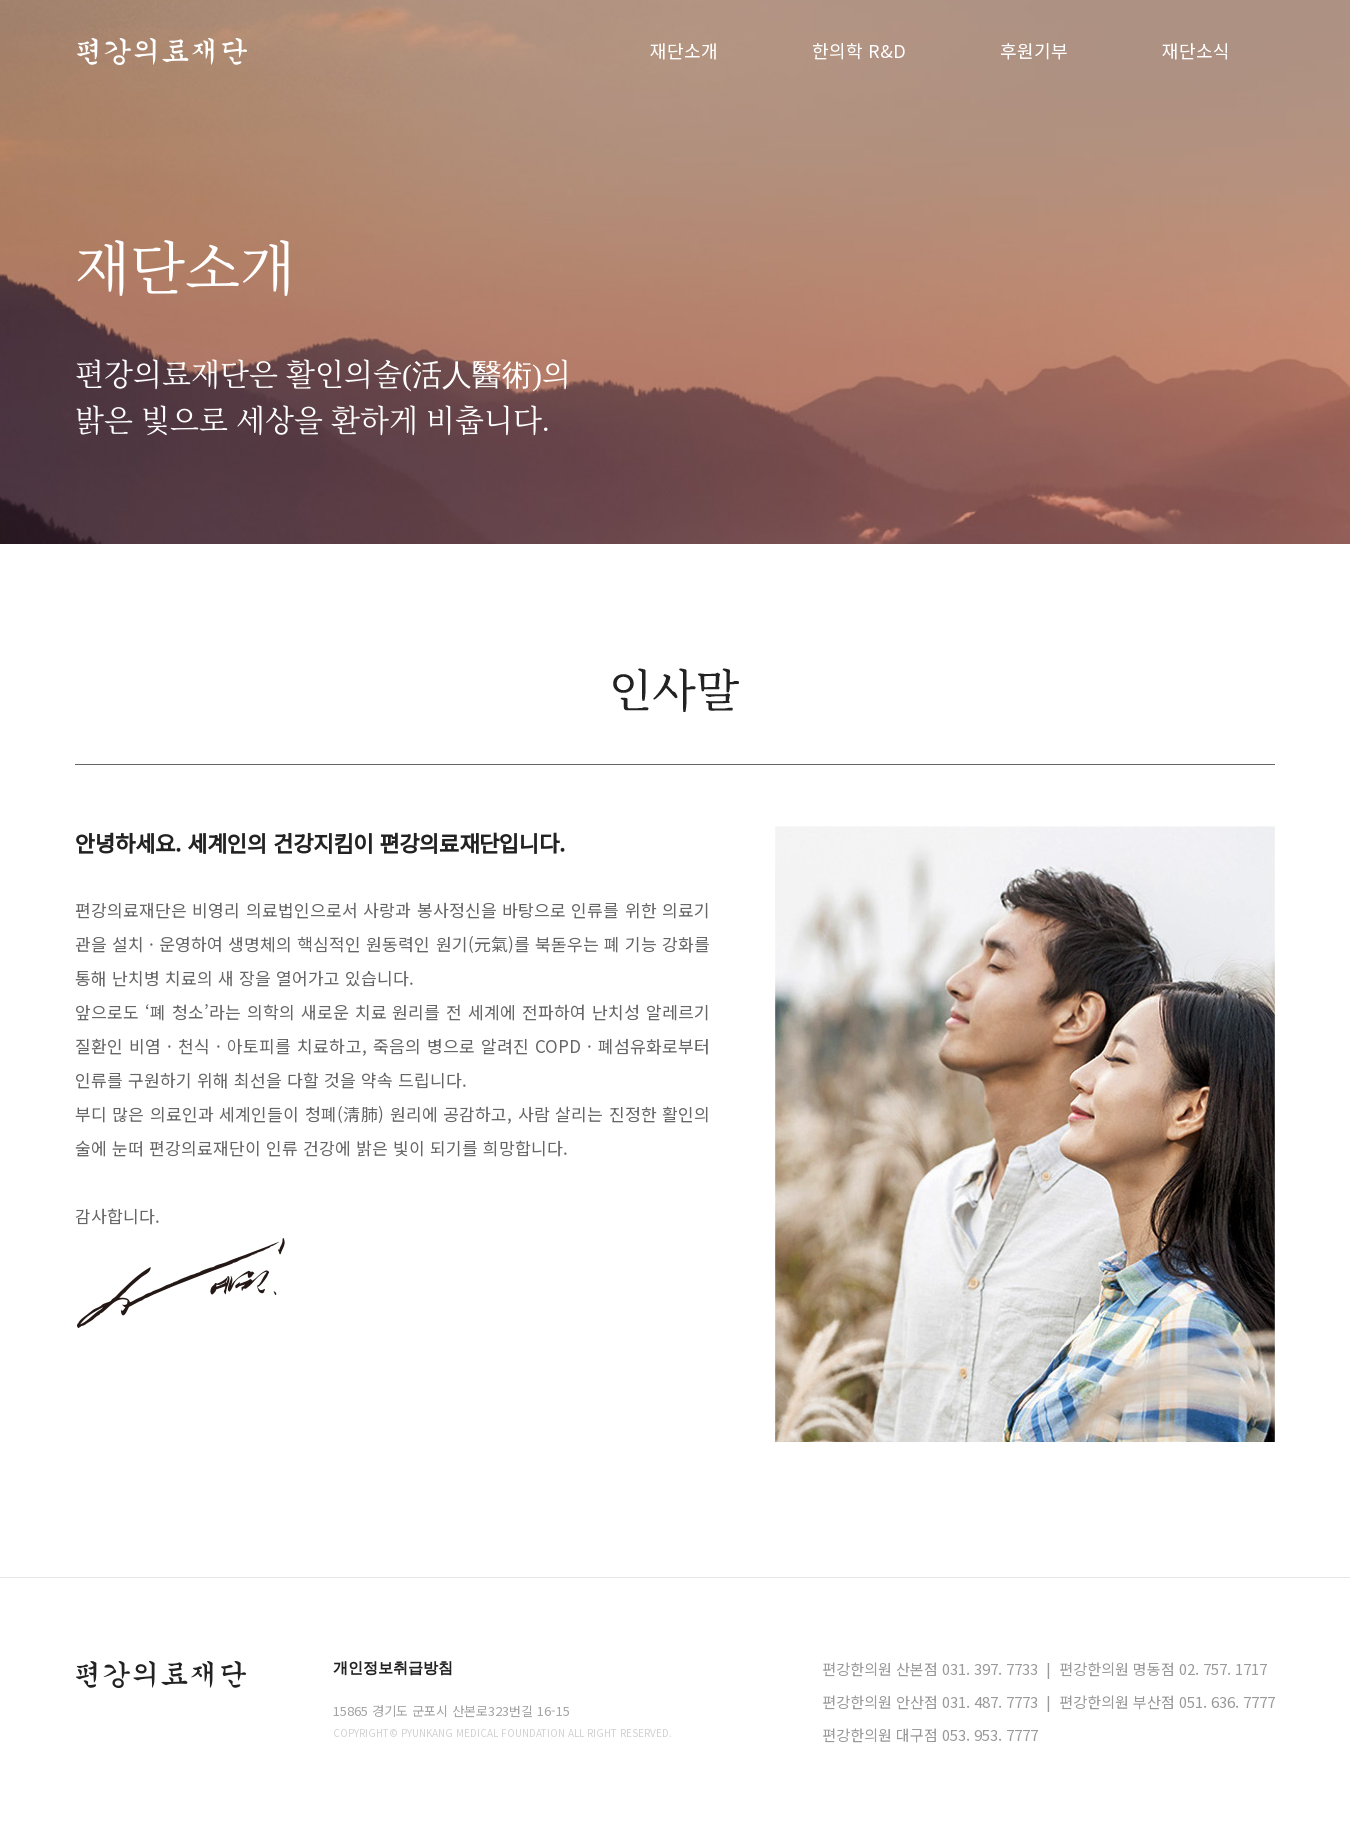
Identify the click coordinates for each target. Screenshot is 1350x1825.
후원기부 (1034, 50)
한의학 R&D (859, 50)
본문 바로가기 (0, 0)
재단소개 (684, 50)
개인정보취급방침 (393, 1667)
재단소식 (1196, 50)
